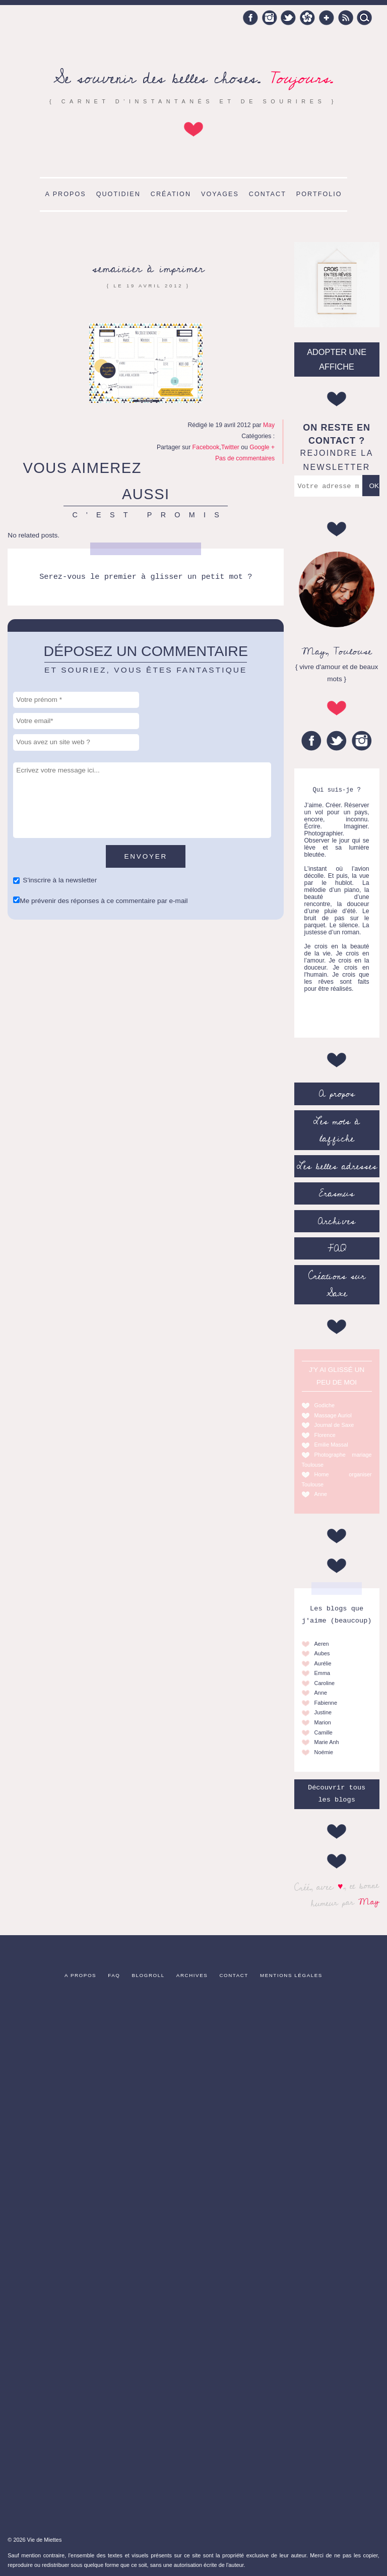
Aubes (322, 1653)
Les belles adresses (337, 1166)
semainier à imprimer (148, 268)
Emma (322, 1673)
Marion (322, 1722)
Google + (326, 17)
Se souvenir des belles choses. (193, 78)
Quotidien (118, 194)
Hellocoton (307, 17)
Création (171, 194)
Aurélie (323, 1663)
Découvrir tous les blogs (336, 1794)
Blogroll (148, 1975)
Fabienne (325, 1703)
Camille (323, 1732)
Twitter (288, 17)
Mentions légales (291, 1975)
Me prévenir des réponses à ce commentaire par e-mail (103, 901)
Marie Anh (326, 1742)
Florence (325, 1435)
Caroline (324, 1683)
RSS (345, 17)
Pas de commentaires (245, 458)
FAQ (337, 1248)
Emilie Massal (331, 1445)
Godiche (324, 1405)
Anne (320, 1494)
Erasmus (336, 1193)
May (368, 1901)
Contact (267, 194)
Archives (336, 1221)
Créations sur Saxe (336, 1284)
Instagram (269, 17)
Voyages (220, 194)
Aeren (321, 1644)
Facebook (250, 17)
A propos (65, 194)
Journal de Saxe (334, 1425)
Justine (323, 1712)
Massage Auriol (333, 1415)
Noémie (323, 1752)
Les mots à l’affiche (336, 1130)
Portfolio (319, 194)
